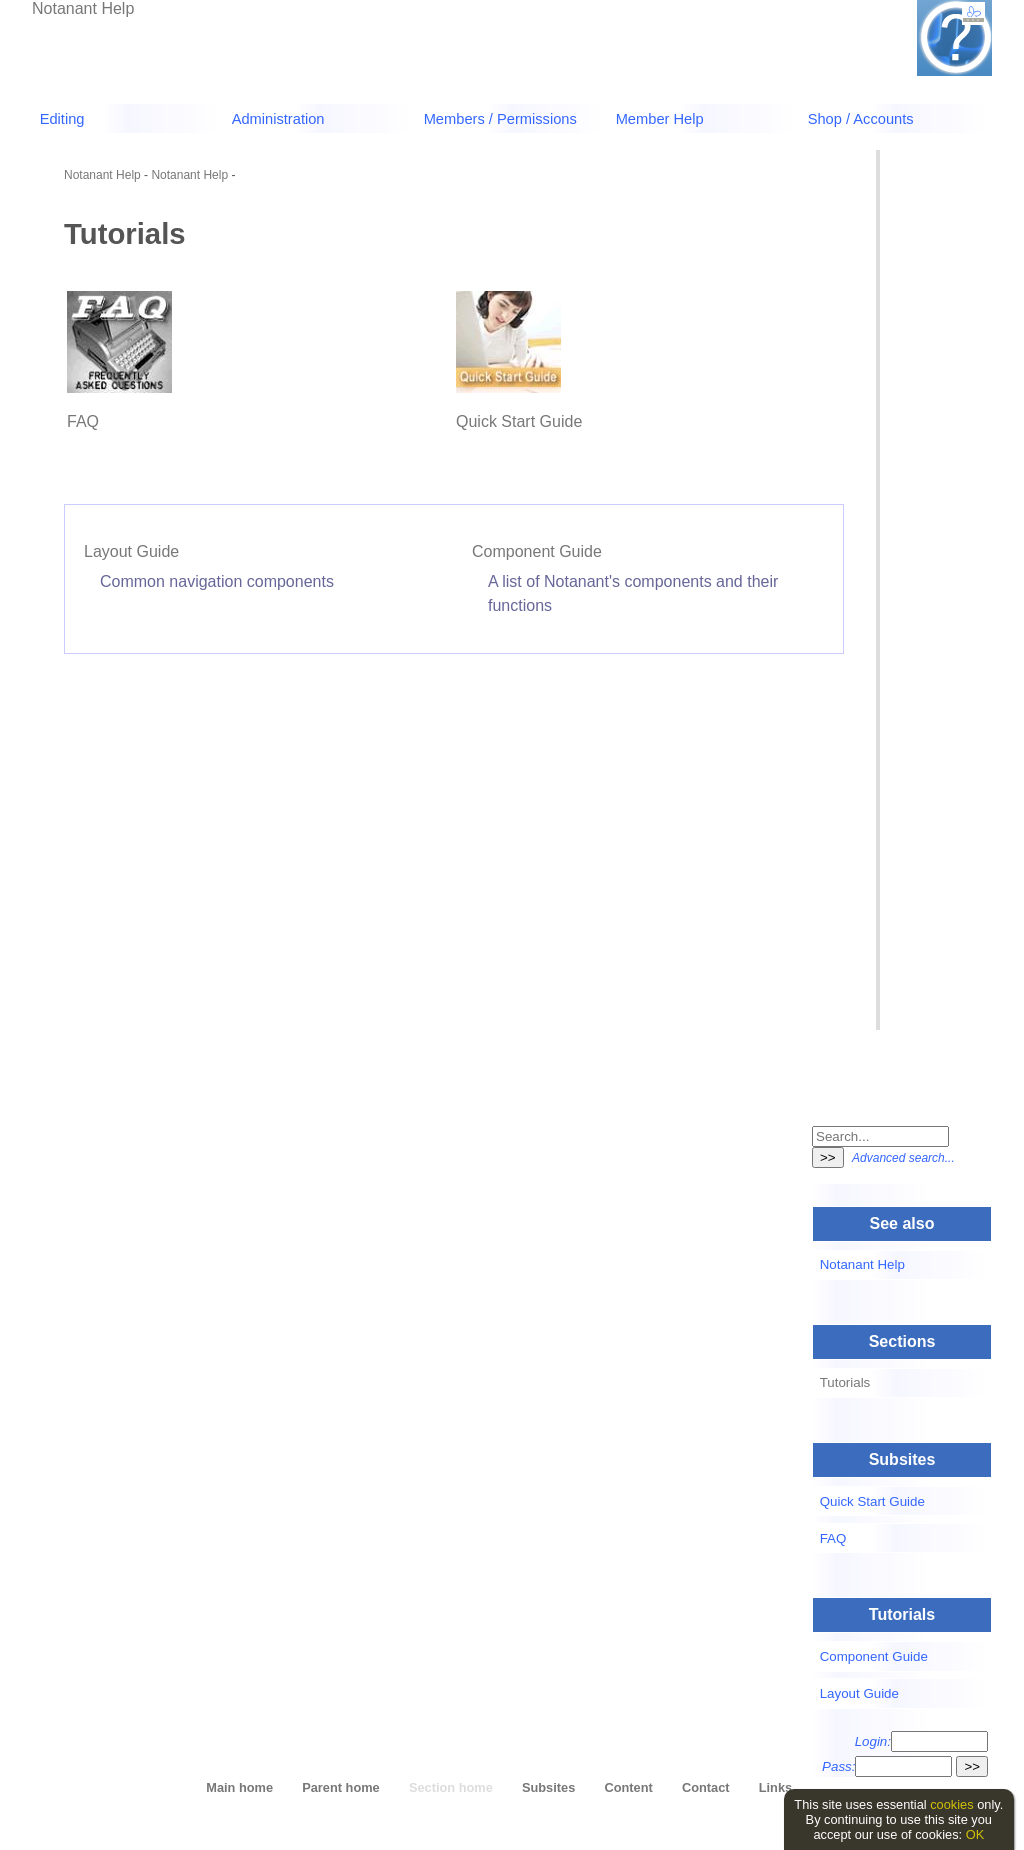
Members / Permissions (500, 119)
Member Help (660, 119)
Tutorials (845, 1382)
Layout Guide (131, 551)
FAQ (83, 421)
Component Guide (537, 551)
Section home (451, 1787)
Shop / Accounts (861, 119)
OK (975, 1834)
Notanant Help (83, 8)
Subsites (548, 1787)
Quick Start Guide (519, 421)
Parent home (341, 1787)
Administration (278, 119)
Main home (239, 1787)
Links (775, 1787)
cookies (951, 1804)
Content (628, 1787)
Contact (706, 1787)
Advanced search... (903, 1158)
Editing (62, 119)
